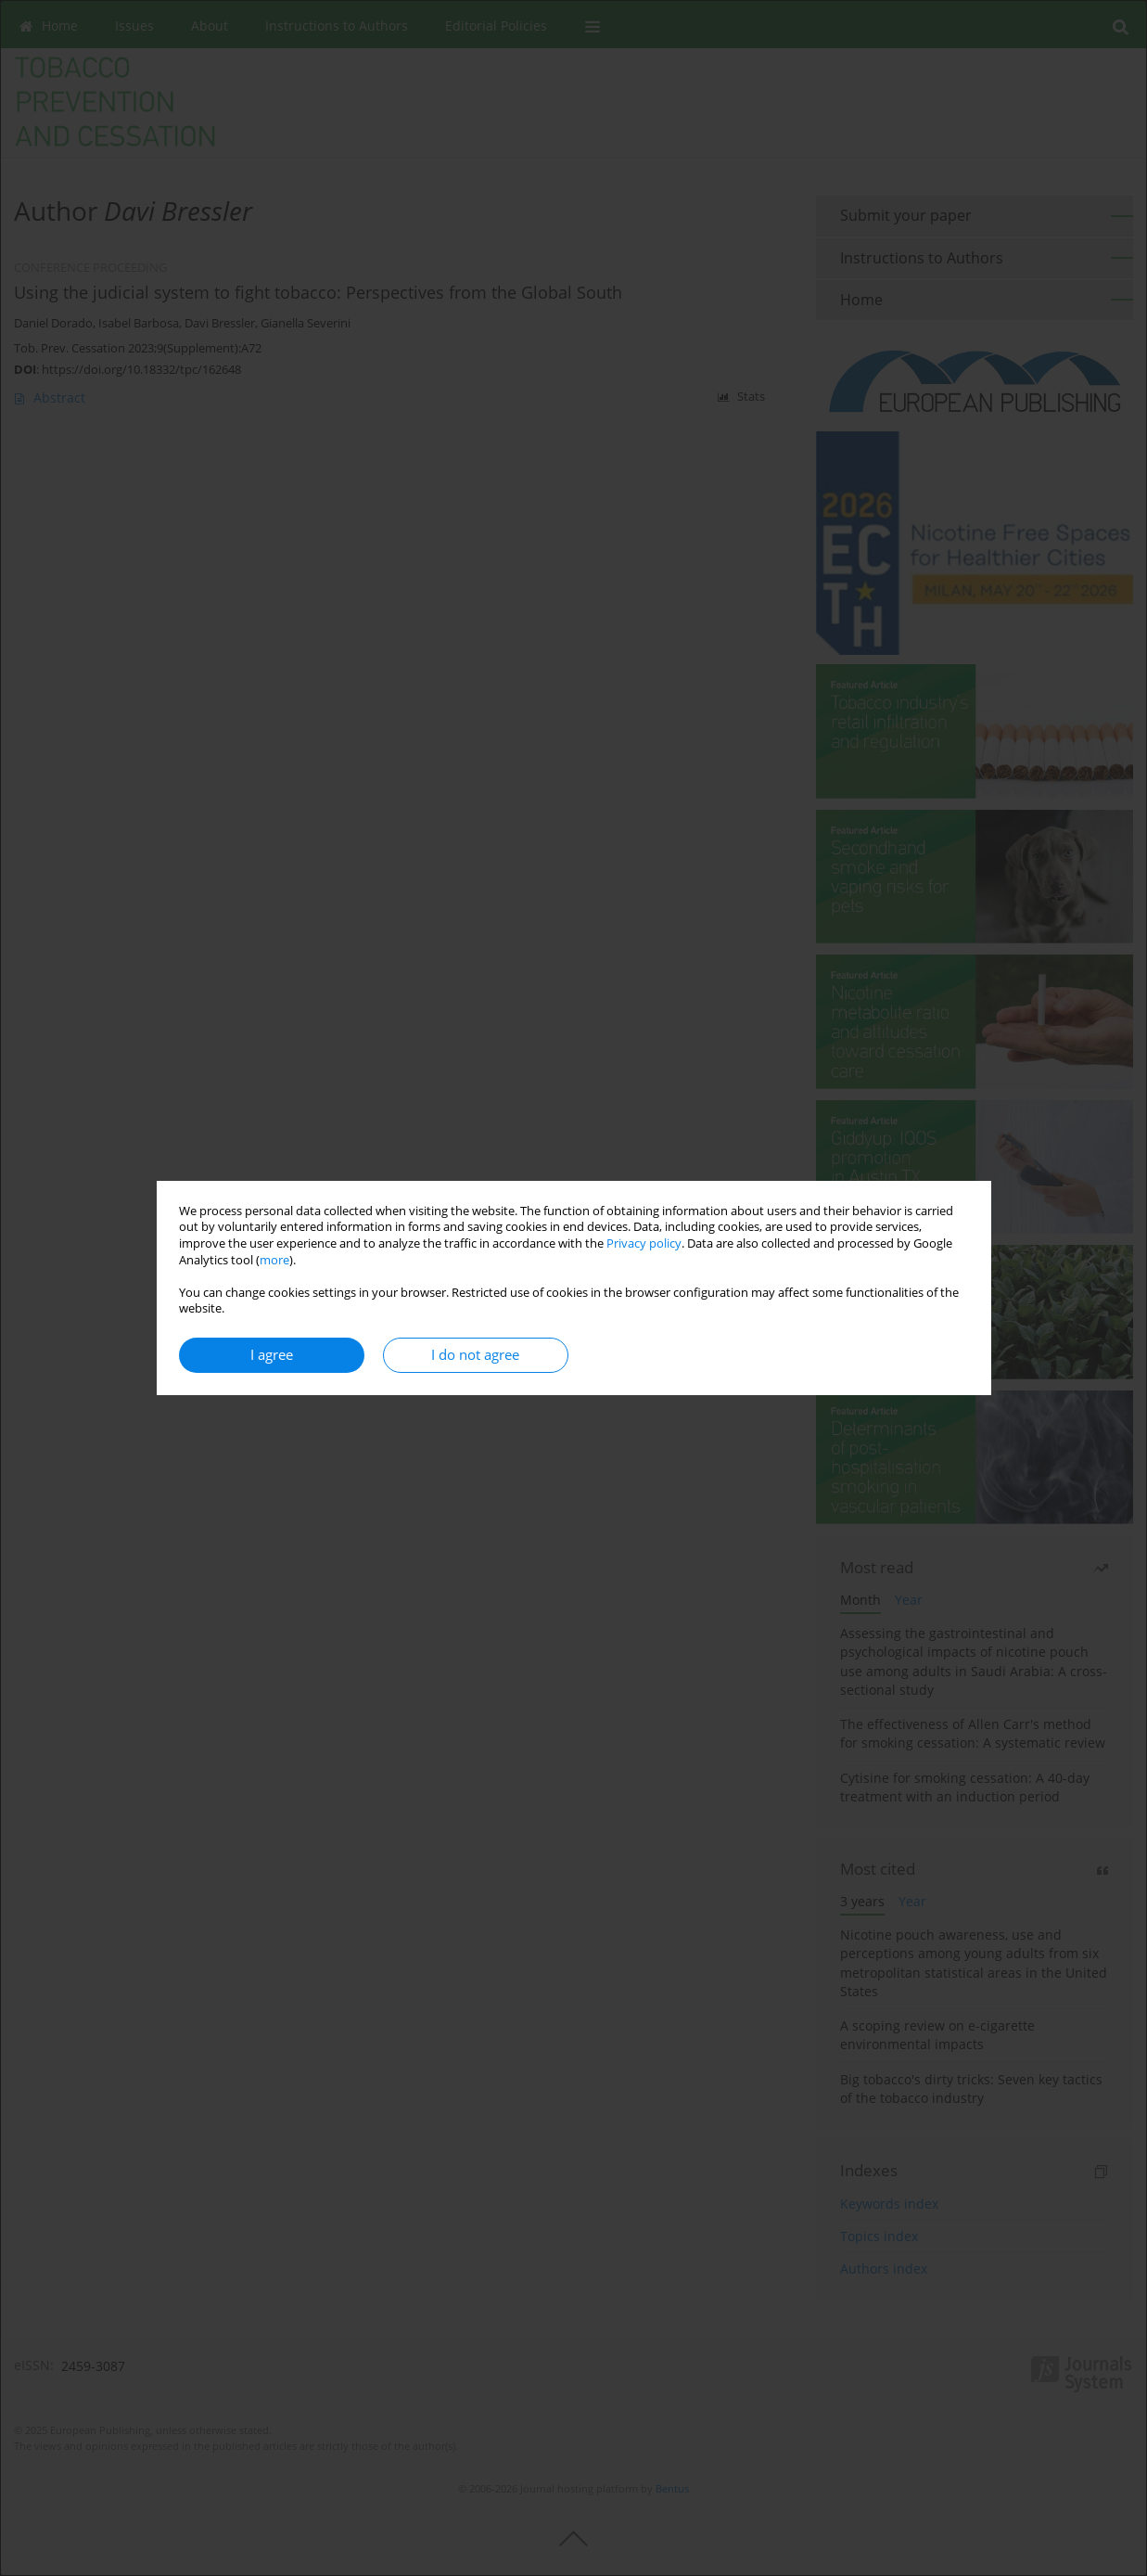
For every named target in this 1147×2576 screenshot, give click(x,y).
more (274, 1260)
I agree (271, 1355)
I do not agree (475, 1355)
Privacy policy (644, 1243)
